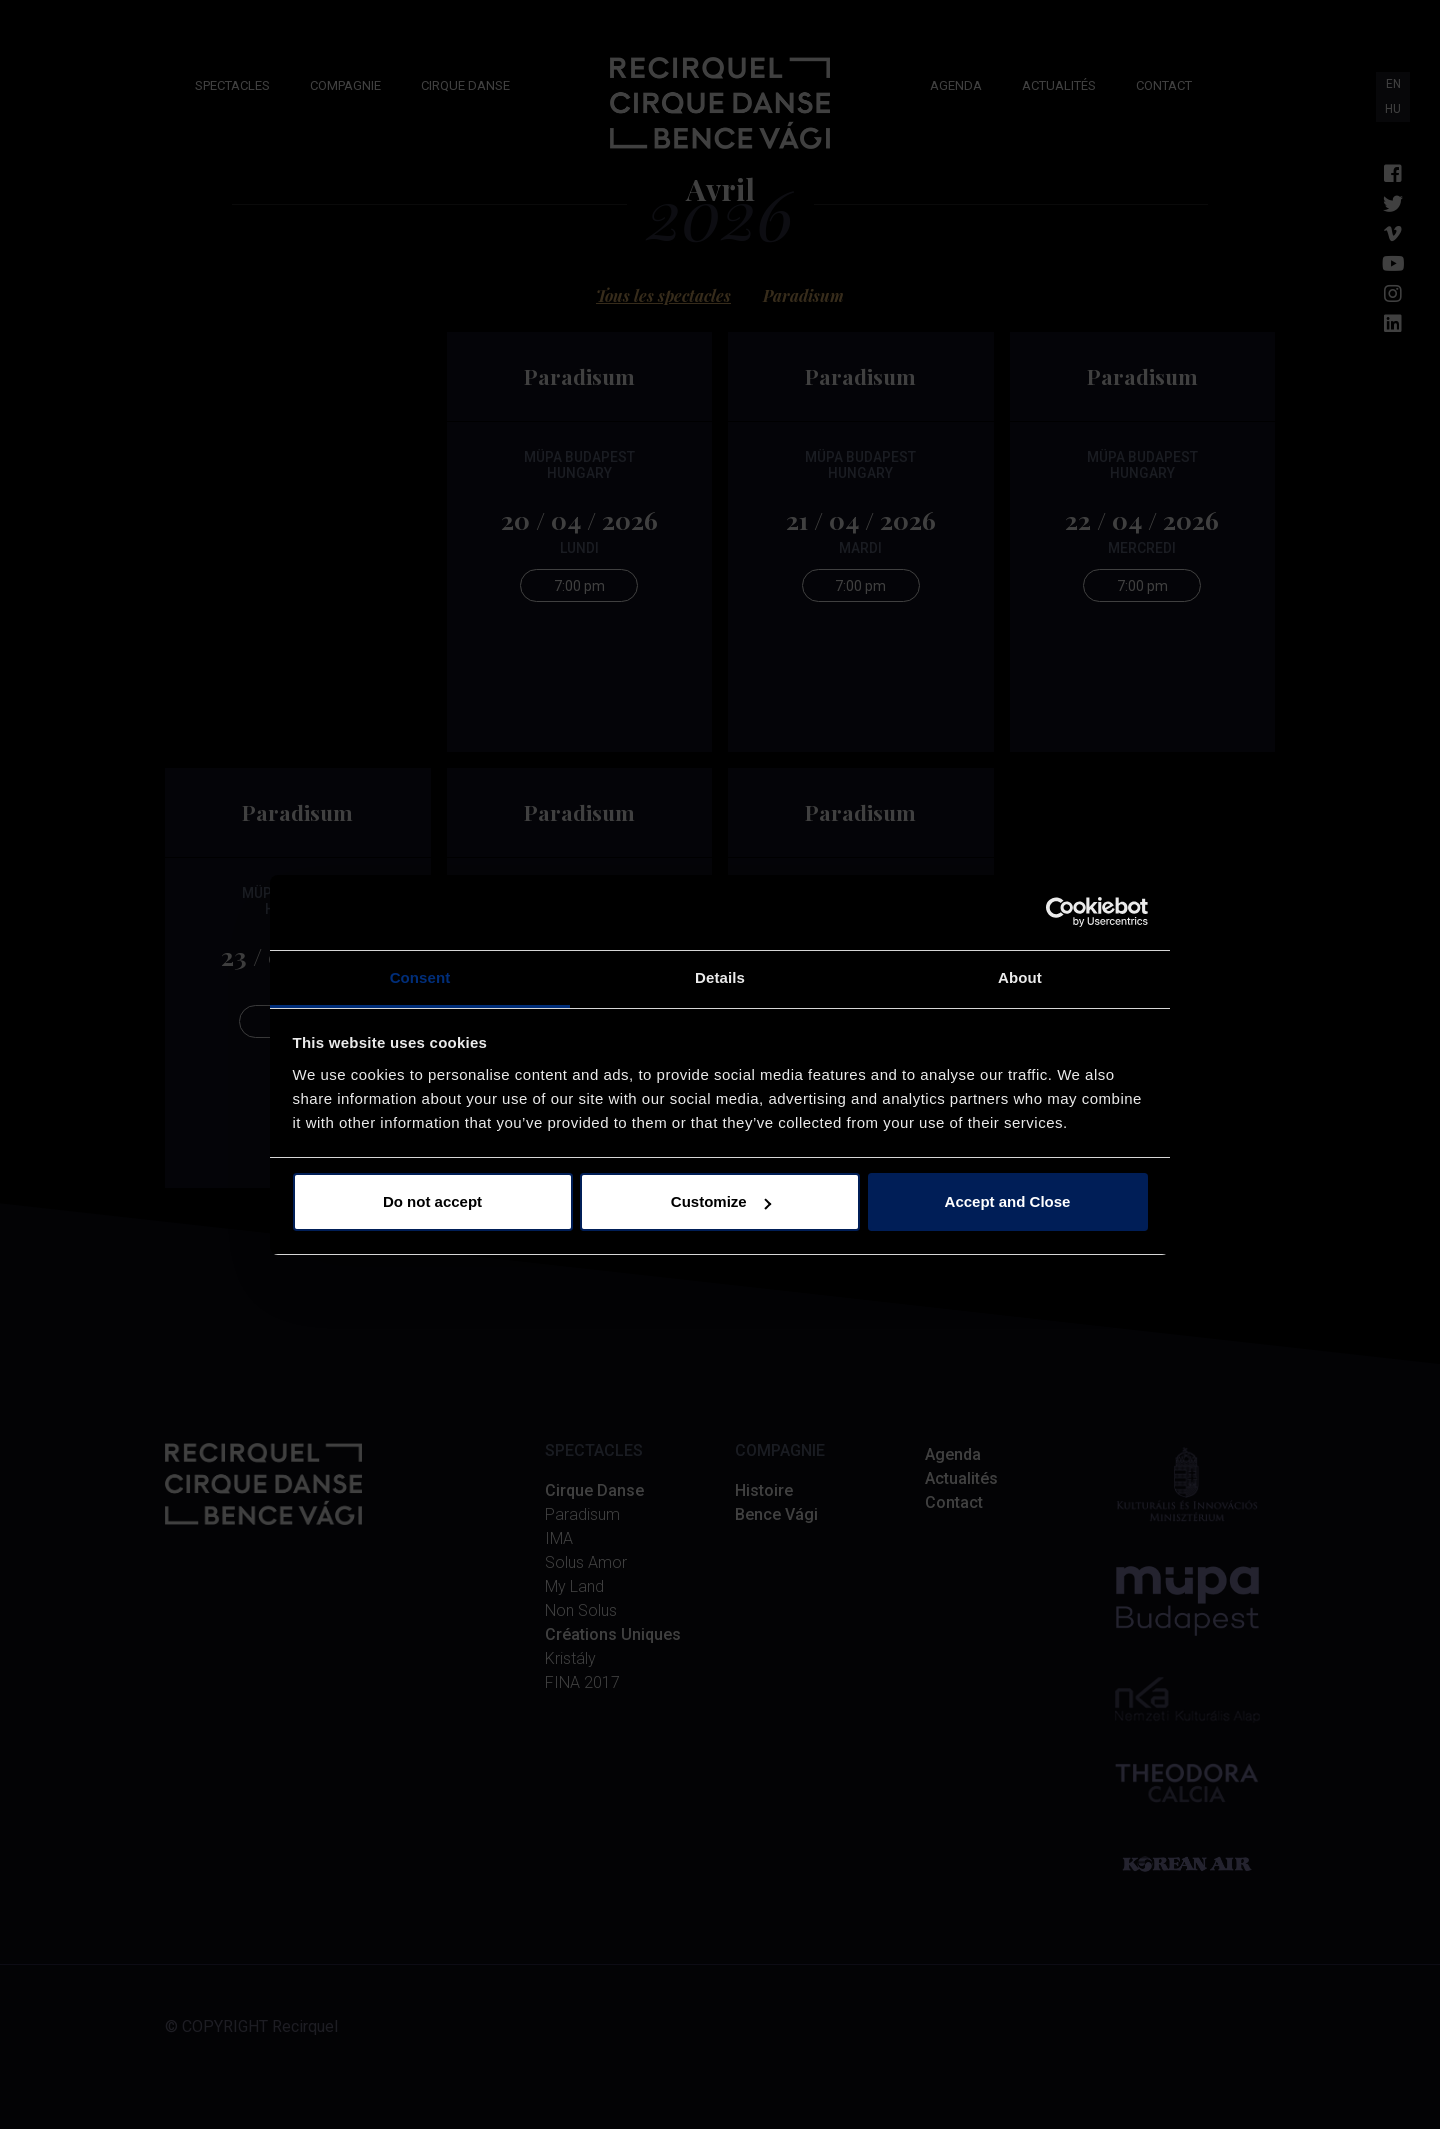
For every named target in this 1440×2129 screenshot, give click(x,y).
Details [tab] (720, 977)
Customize (721, 1201)
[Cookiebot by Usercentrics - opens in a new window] (1060, 912)
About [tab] (1020, 977)
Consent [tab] (420, 977)
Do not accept (432, 1201)
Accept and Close (1008, 1201)
